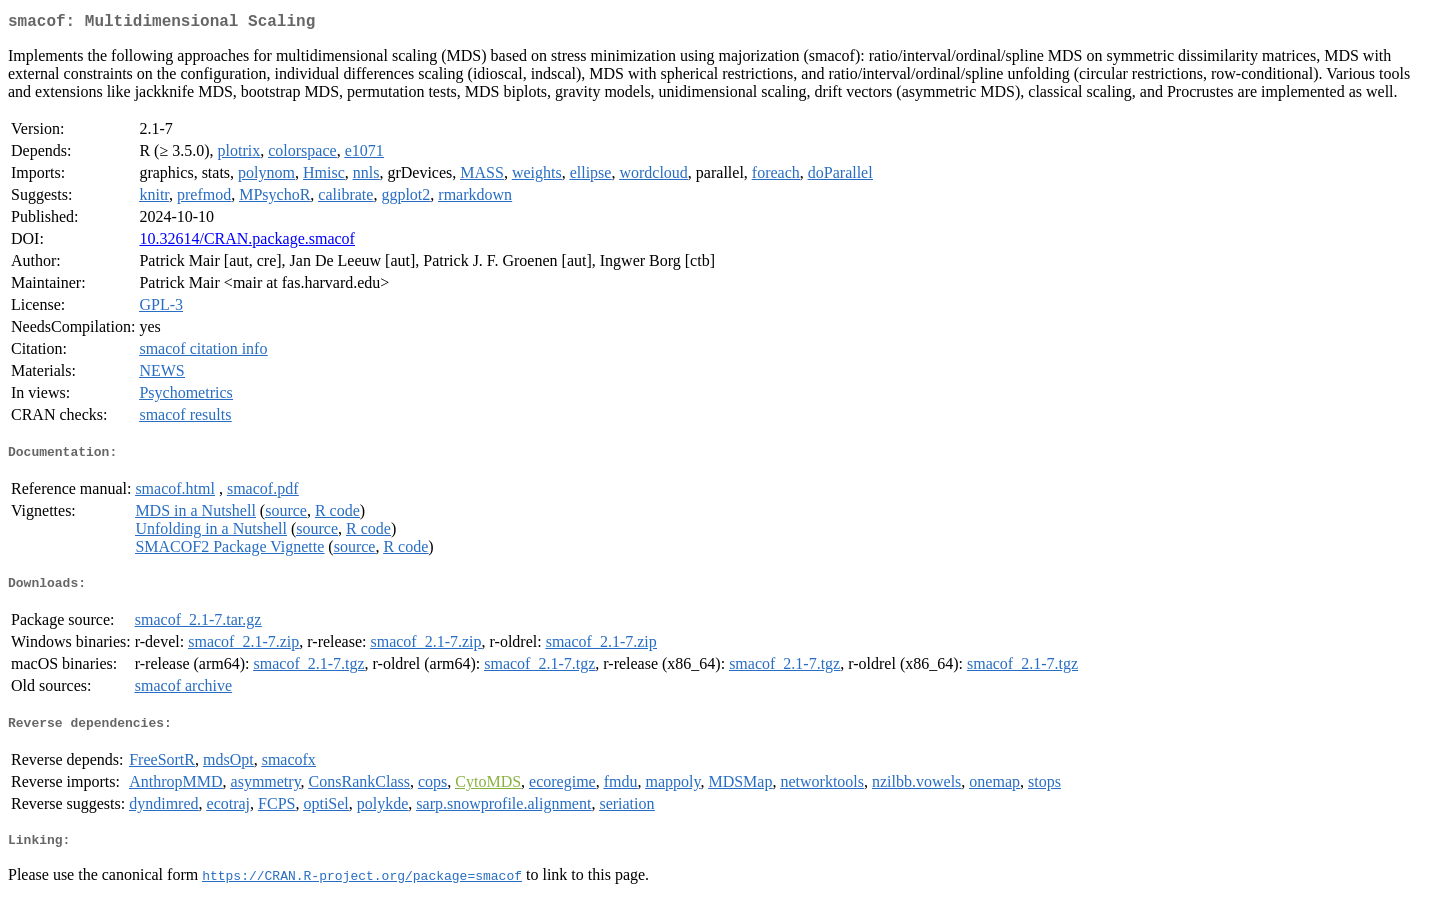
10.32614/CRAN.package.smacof (247, 242)
